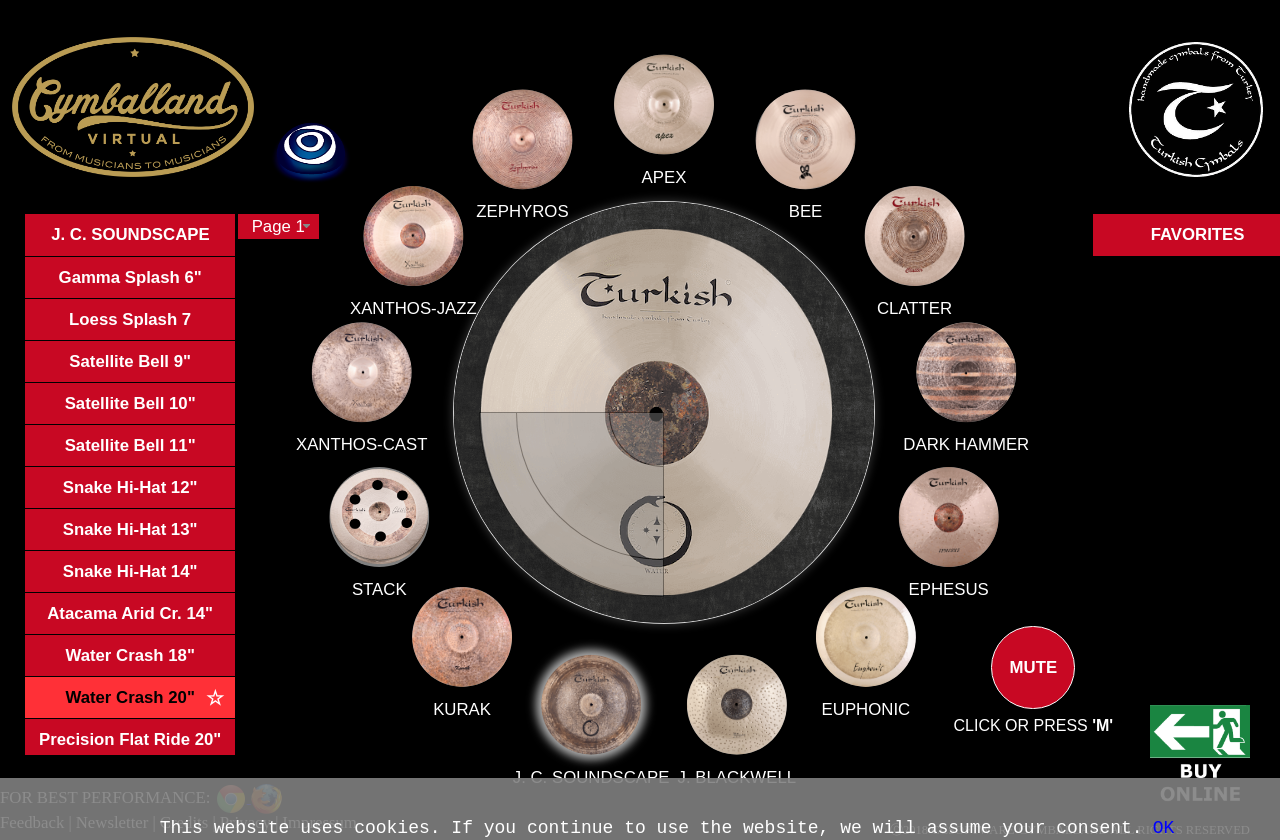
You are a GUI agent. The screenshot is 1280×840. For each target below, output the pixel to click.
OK (1164, 828)
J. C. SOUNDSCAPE (599, 744)
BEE (799, 224)
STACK (440, 566)
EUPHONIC (853, 695)
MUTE (1033, 684)
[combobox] (278, 226)
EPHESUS (934, 583)
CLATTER (902, 316)
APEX (664, 191)
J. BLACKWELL (731, 753)
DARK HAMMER (952, 446)
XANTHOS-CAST (449, 455)
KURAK (493, 674)
